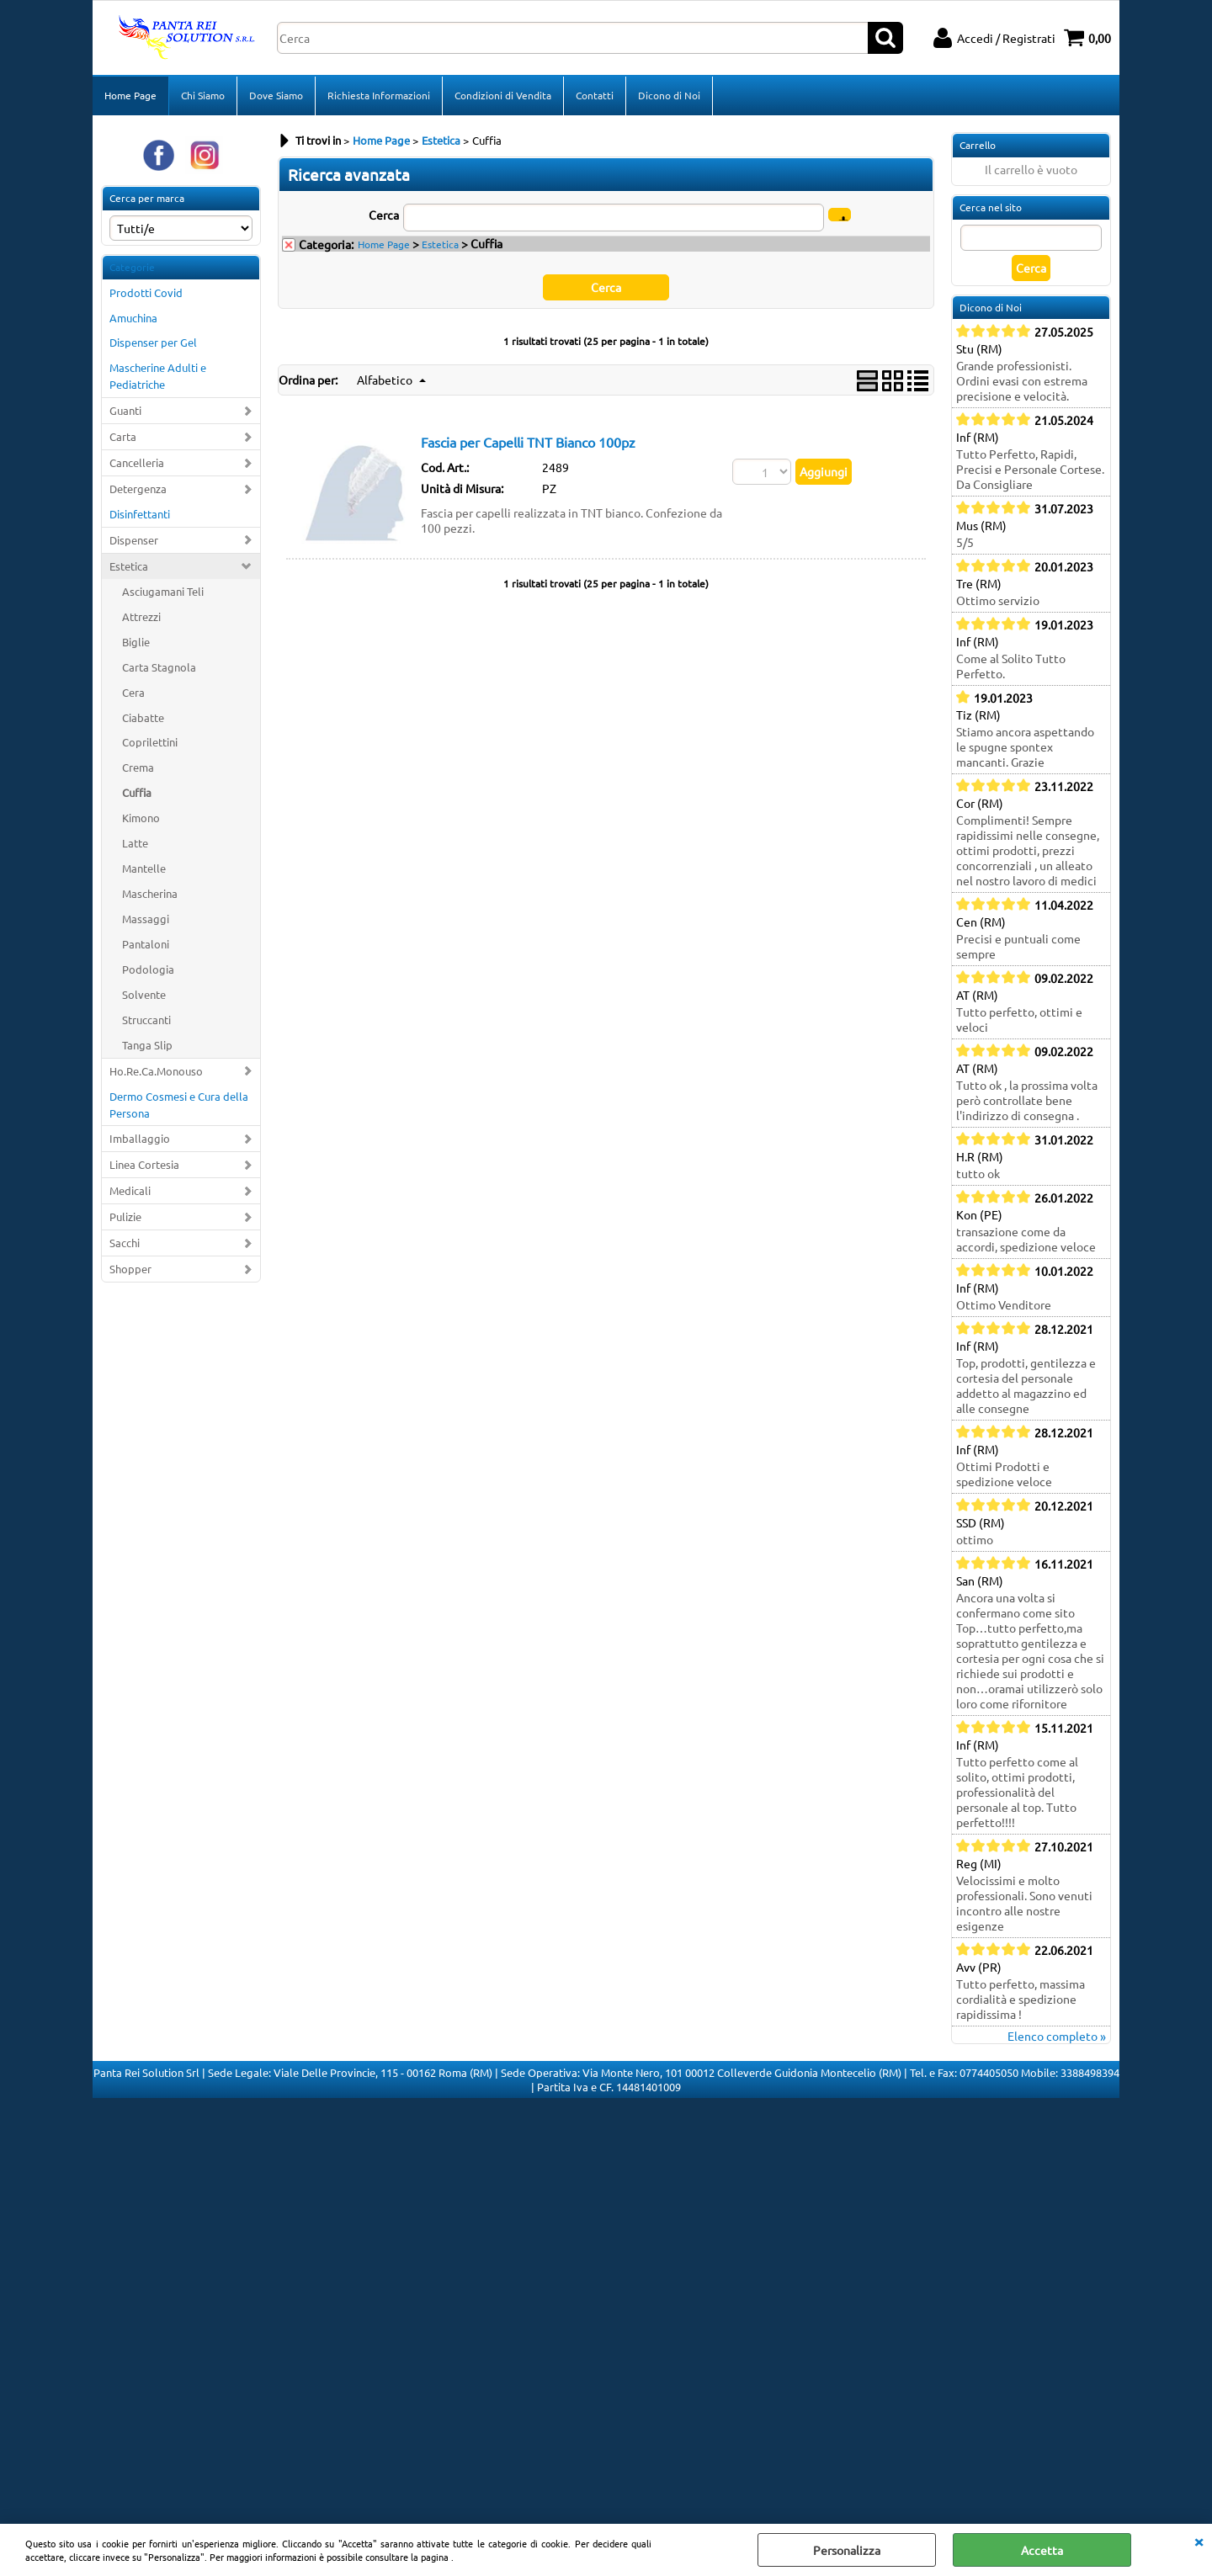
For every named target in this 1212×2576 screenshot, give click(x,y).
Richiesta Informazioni (378, 95)
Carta (122, 436)
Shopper (130, 1268)
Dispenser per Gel (153, 342)
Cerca (384, 214)
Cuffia (137, 792)
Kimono (141, 817)
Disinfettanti (139, 514)
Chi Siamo (203, 95)
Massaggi (145, 918)
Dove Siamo (276, 95)
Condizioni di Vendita (502, 95)
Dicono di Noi (669, 95)
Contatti (595, 95)
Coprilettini (150, 742)
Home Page (130, 95)
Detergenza (138, 488)
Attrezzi (141, 616)
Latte (135, 843)
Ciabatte (143, 717)
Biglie (136, 642)
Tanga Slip (147, 1045)
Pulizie (125, 1216)
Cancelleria (136, 462)
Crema (138, 767)
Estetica (128, 566)
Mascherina (150, 893)
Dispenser (133, 540)
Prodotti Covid (146, 292)
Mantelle (144, 868)
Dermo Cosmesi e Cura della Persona (178, 1104)
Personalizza (846, 2549)
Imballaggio (139, 1138)
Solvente (144, 994)
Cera (133, 692)
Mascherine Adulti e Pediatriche (157, 375)
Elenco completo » (1056, 2035)
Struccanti (146, 1019)
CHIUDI (1198, 2540)
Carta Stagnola (159, 667)
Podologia (148, 969)
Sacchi (124, 1242)
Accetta (1042, 2549)
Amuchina (133, 318)
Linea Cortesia (144, 1164)
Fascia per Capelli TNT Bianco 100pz (528, 441)
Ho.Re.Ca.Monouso (156, 1071)
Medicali (130, 1190)
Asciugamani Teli (163, 591)
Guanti (125, 410)
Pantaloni (145, 944)
